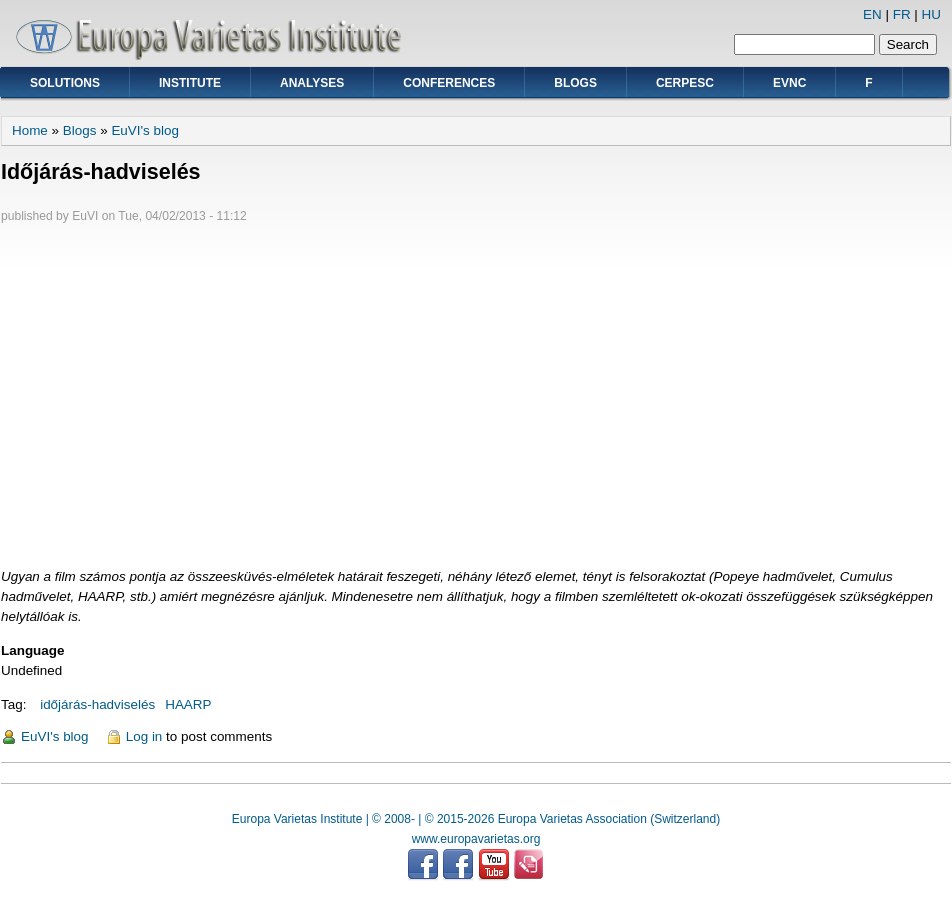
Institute (190, 83)
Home (30, 130)
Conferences (449, 83)
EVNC (789, 83)
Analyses (312, 83)
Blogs (575, 83)
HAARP (188, 704)
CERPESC (685, 83)
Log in (144, 736)
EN (872, 14)
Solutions (65, 83)
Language (32, 650)
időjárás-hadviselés (97, 704)
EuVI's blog (145, 130)
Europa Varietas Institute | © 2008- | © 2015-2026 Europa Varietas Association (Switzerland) (476, 819)
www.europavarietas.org (476, 839)
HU (931, 14)
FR (902, 14)
